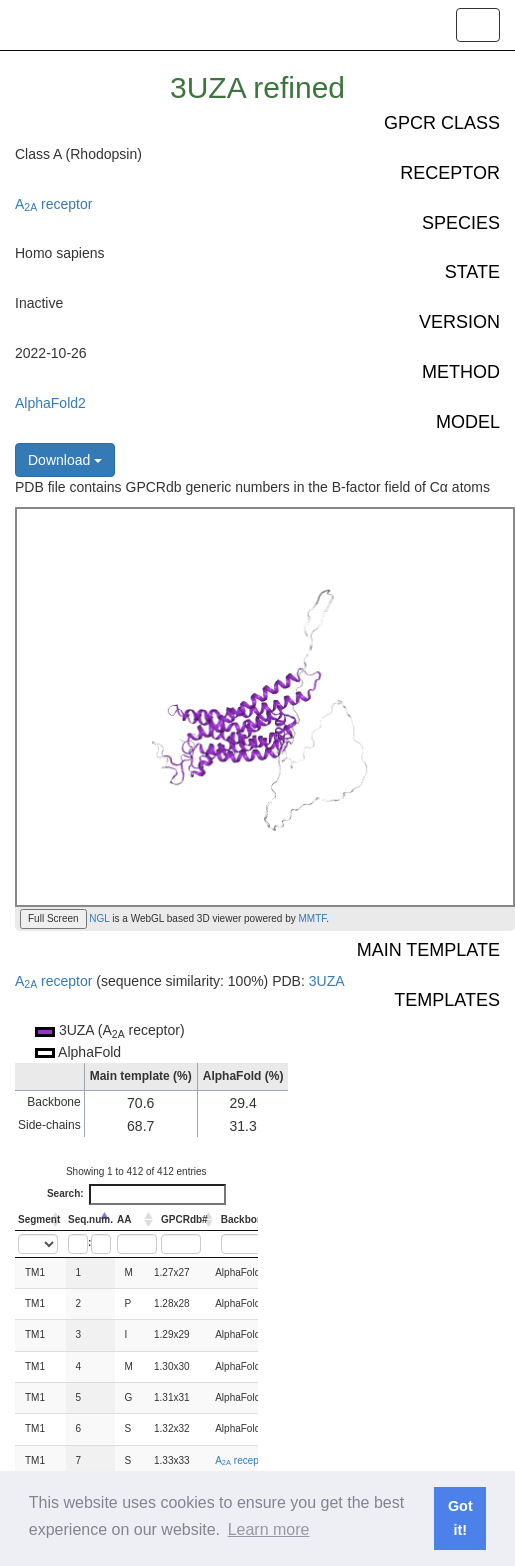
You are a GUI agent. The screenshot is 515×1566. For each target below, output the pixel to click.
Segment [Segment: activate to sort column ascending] (39, 1219)
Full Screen (53, 918)
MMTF (313, 918)
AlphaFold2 (50, 403)
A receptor (53, 204)
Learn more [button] (269, 1529)
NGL (98, 918)
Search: (136, 1194)
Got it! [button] (460, 1518)
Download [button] (65, 460)
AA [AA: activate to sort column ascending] (124, 1219)
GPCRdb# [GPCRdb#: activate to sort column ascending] (184, 1219)
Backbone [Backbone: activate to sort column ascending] (245, 1219)
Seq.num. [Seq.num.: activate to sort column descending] (90, 1219)
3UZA (327, 981)
